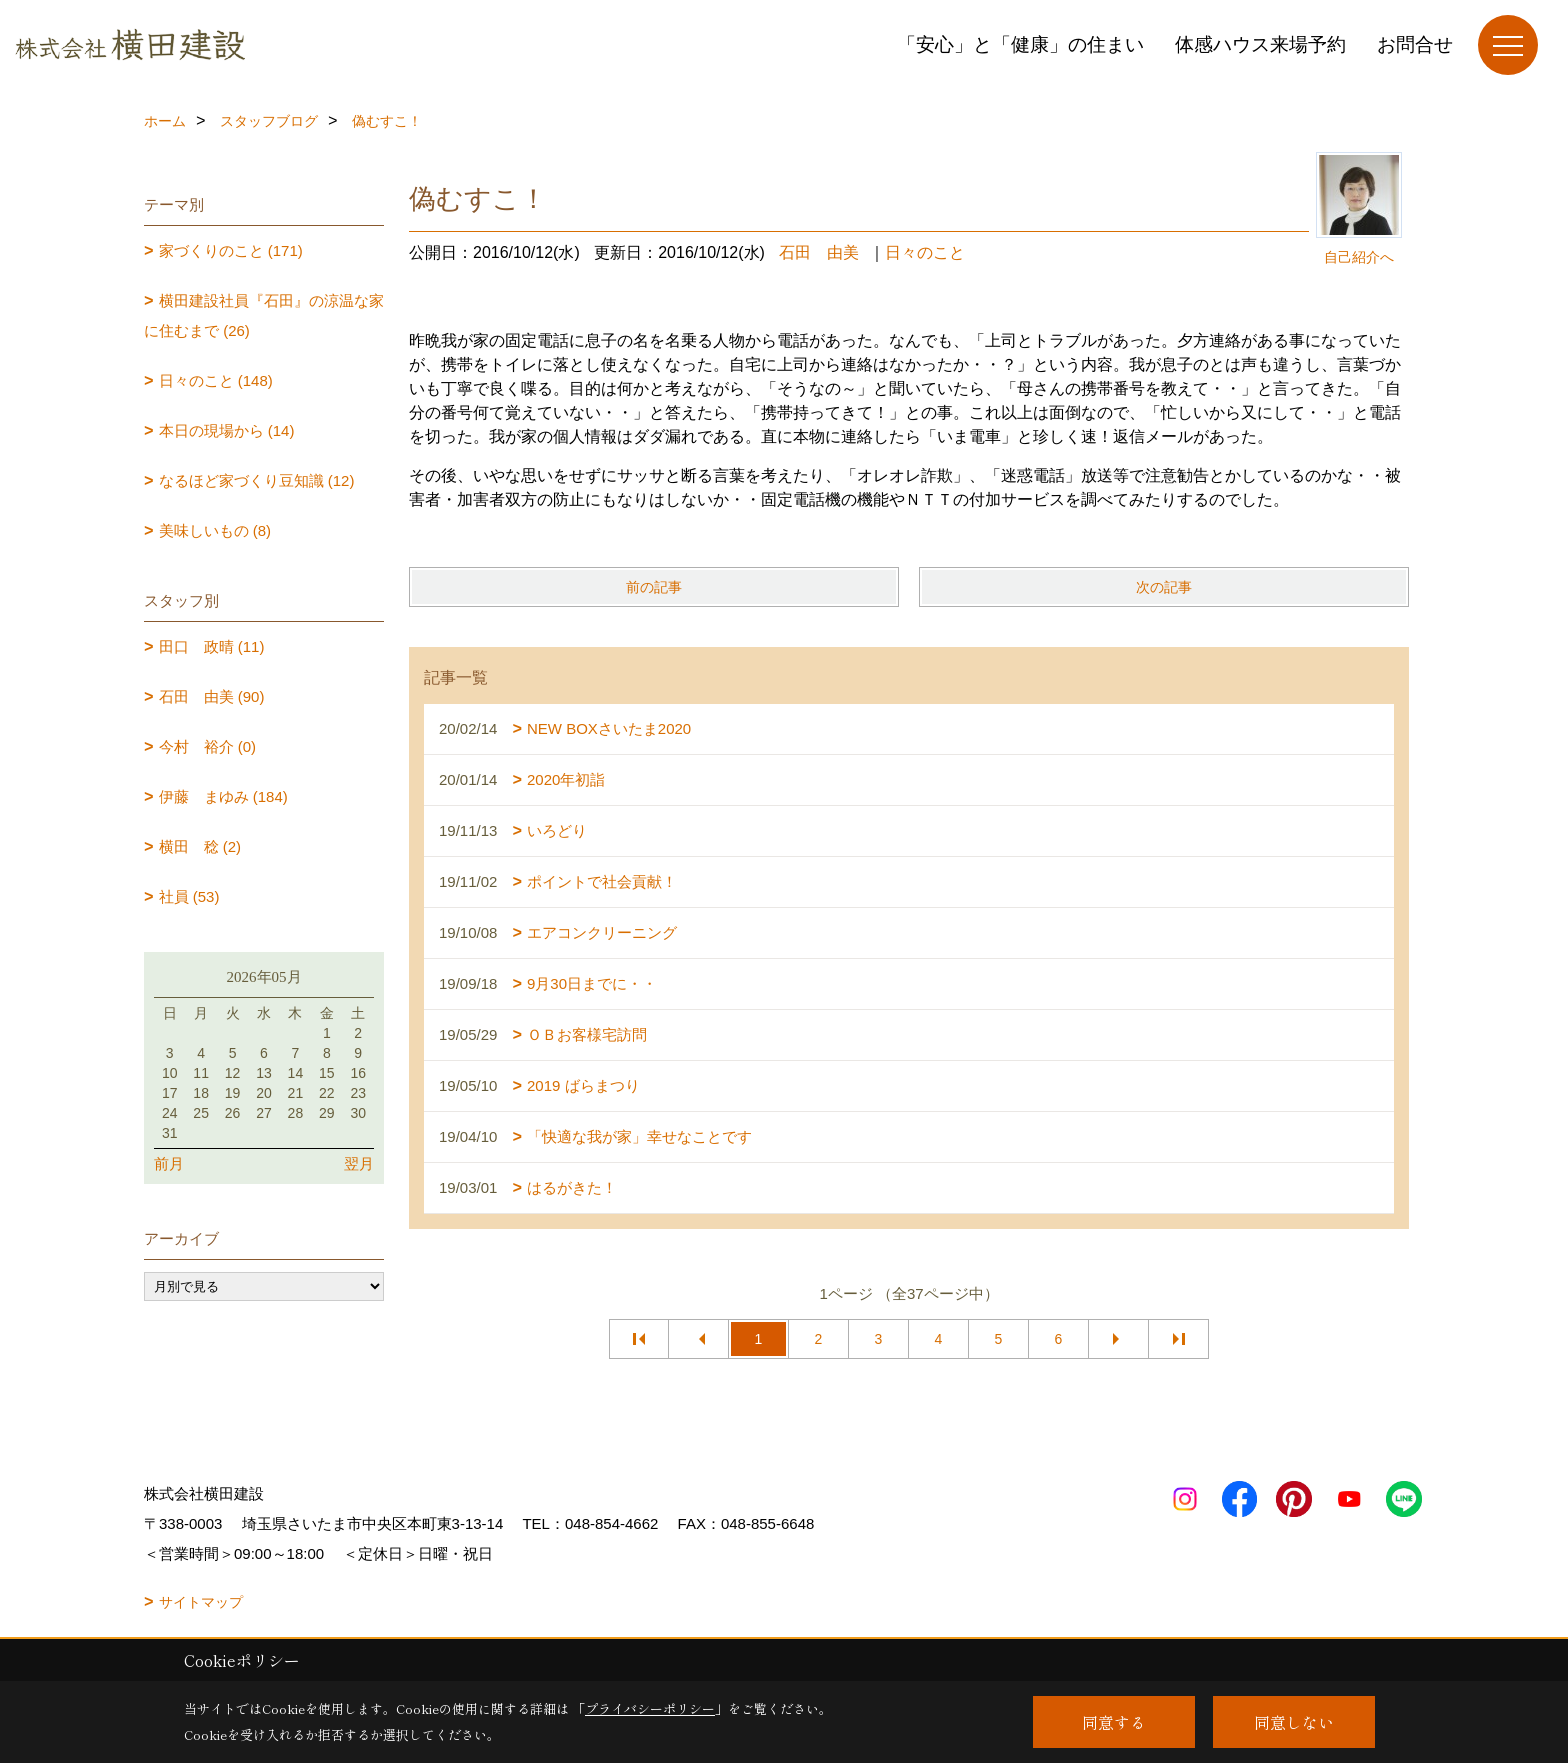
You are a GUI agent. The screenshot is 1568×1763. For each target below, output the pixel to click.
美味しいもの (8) (215, 530)
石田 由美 (819, 252)
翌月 (359, 1163)
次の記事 (1164, 587)
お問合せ (1415, 44)
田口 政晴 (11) (212, 646)
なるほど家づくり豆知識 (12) (257, 480)
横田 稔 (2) (200, 846)
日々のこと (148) (216, 380)
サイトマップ (201, 1602)
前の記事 (654, 587)
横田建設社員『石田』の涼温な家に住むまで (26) (264, 315)
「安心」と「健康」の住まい (1020, 44)
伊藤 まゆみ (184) (223, 796)
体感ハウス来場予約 (1260, 44)
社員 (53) (189, 896)
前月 (169, 1163)
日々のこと (925, 252)
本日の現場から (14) (227, 430)
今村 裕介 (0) (208, 746)
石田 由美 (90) (212, 696)
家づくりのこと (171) (231, 250)
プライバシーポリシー (650, 1708)
